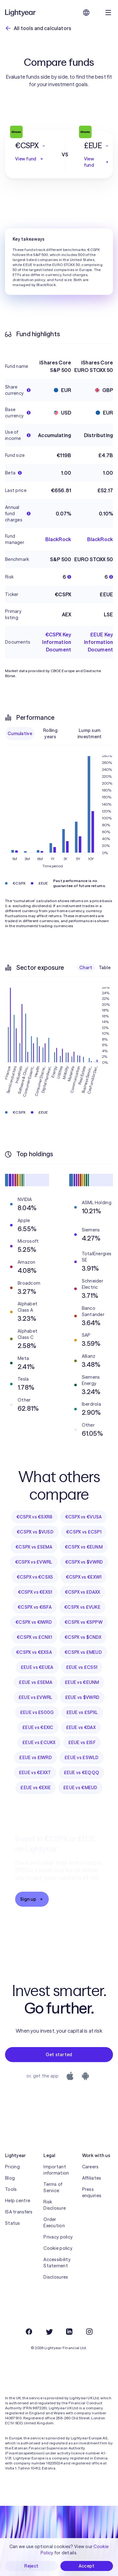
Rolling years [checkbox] (50, 733)
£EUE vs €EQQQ (81, 1772)
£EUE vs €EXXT (35, 1772)
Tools (11, 2189)
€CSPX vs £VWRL (34, 1562)
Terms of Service (52, 2187)
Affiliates (91, 2178)
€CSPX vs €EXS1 (35, 1592)
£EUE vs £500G (37, 1712)
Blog (10, 2178)
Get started (59, 2054)
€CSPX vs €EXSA (34, 1652)
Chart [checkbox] (85, 967)
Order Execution (54, 2223)
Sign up (32, 1899)
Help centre (17, 2200)
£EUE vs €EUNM (82, 1682)
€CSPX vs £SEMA (33, 1547)
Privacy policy (58, 2237)
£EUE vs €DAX (81, 1727)
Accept (87, 2566)
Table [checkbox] (104, 967)
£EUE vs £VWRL (36, 1697)
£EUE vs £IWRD (35, 1757)
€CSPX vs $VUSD (35, 1532)
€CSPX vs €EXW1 (84, 1577)
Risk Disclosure (54, 2205)
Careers (90, 2167)
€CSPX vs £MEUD (83, 1652)
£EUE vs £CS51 (82, 1667)
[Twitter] (49, 2331)
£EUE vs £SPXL (82, 1712)
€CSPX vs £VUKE (82, 1607)
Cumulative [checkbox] (20, 733)
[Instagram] (89, 2331)
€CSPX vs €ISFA (35, 1607)
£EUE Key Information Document (98, 642)
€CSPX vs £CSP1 (83, 1532)
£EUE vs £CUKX (39, 1742)
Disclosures (55, 2277)
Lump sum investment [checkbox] (89, 733)
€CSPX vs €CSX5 (35, 1577)
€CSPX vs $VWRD (84, 1562)
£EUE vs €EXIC (37, 1727)
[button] (30, 146)
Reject (31, 2566)
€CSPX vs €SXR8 (34, 1517)
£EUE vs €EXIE (35, 1787)
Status (12, 2223)
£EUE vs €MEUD (80, 1787)
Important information (56, 2170)
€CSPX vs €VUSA (83, 1517)
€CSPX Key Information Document (56, 642)
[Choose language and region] (86, 12)
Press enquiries (92, 2192)
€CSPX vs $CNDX (83, 1637)
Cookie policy (57, 2248)
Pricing (12, 2167)
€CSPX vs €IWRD (33, 1622)
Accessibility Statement (56, 2263)
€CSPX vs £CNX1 (34, 1637)
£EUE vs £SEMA (35, 1682)
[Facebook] (29, 2331)
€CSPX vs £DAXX (82, 1592)
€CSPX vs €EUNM (84, 1547)
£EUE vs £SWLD (82, 1757)
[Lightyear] (21, 12)
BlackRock (58, 539)
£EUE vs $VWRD (82, 1697)
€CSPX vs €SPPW (84, 1622)
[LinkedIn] (69, 2331)
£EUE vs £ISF (82, 1742)
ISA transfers (19, 2212)
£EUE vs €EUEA (37, 1667)
